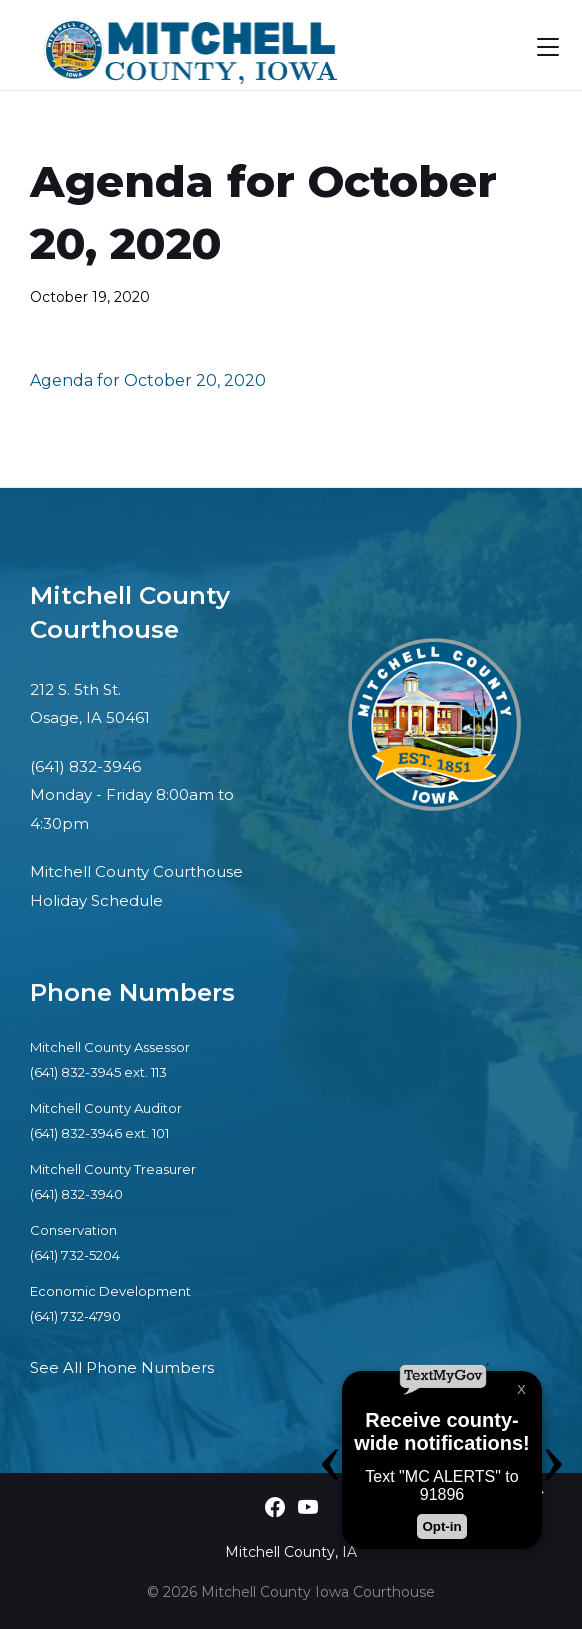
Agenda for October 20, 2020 (148, 380)
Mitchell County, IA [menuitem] (291, 1552)
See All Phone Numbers (122, 1367)
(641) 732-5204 (75, 1255)
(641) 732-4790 (75, 1316)
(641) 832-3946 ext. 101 (99, 1133)
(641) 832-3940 (76, 1194)
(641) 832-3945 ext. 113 (98, 1072)
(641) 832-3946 (85, 766)
